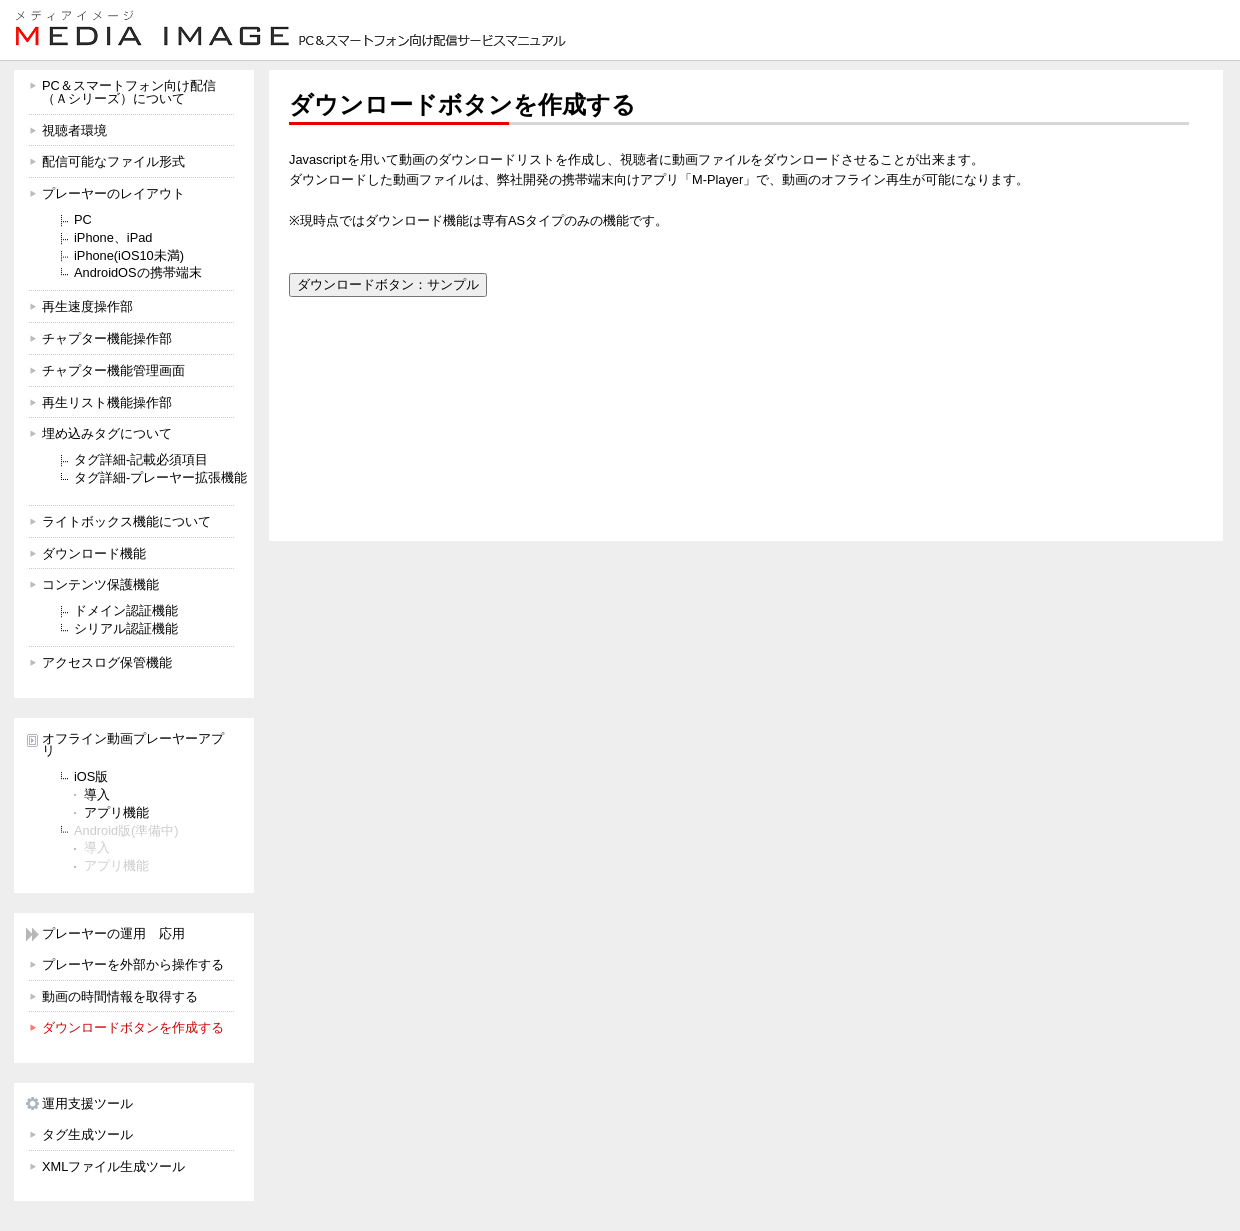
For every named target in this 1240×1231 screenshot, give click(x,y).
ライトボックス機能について (126, 521)
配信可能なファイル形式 (113, 161)
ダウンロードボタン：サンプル (388, 284)
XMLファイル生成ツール (113, 1166)
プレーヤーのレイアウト (113, 193)
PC (83, 219)
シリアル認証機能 (126, 628)
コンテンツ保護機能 (100, 584)
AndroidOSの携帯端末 (138, 272)
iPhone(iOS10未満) (129, 255)
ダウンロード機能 (94, 553)
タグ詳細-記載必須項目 (141, 459)
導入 (97, 794)
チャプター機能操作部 (107, 338)
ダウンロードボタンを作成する (133, 1027)
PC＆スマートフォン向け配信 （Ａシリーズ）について (129, 92)
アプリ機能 (116, 812)
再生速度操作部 (87, 306)
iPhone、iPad (113, 237)
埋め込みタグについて (107, 433)
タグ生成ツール (87, 1134)
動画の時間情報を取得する (120, 996)
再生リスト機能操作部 (107, 402)
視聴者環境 (74, 130)
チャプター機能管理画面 (113, 370)
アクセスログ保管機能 (107, 662)
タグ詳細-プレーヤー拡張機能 (160, 477)
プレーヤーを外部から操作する (133, 964)
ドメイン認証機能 (126, 610)
